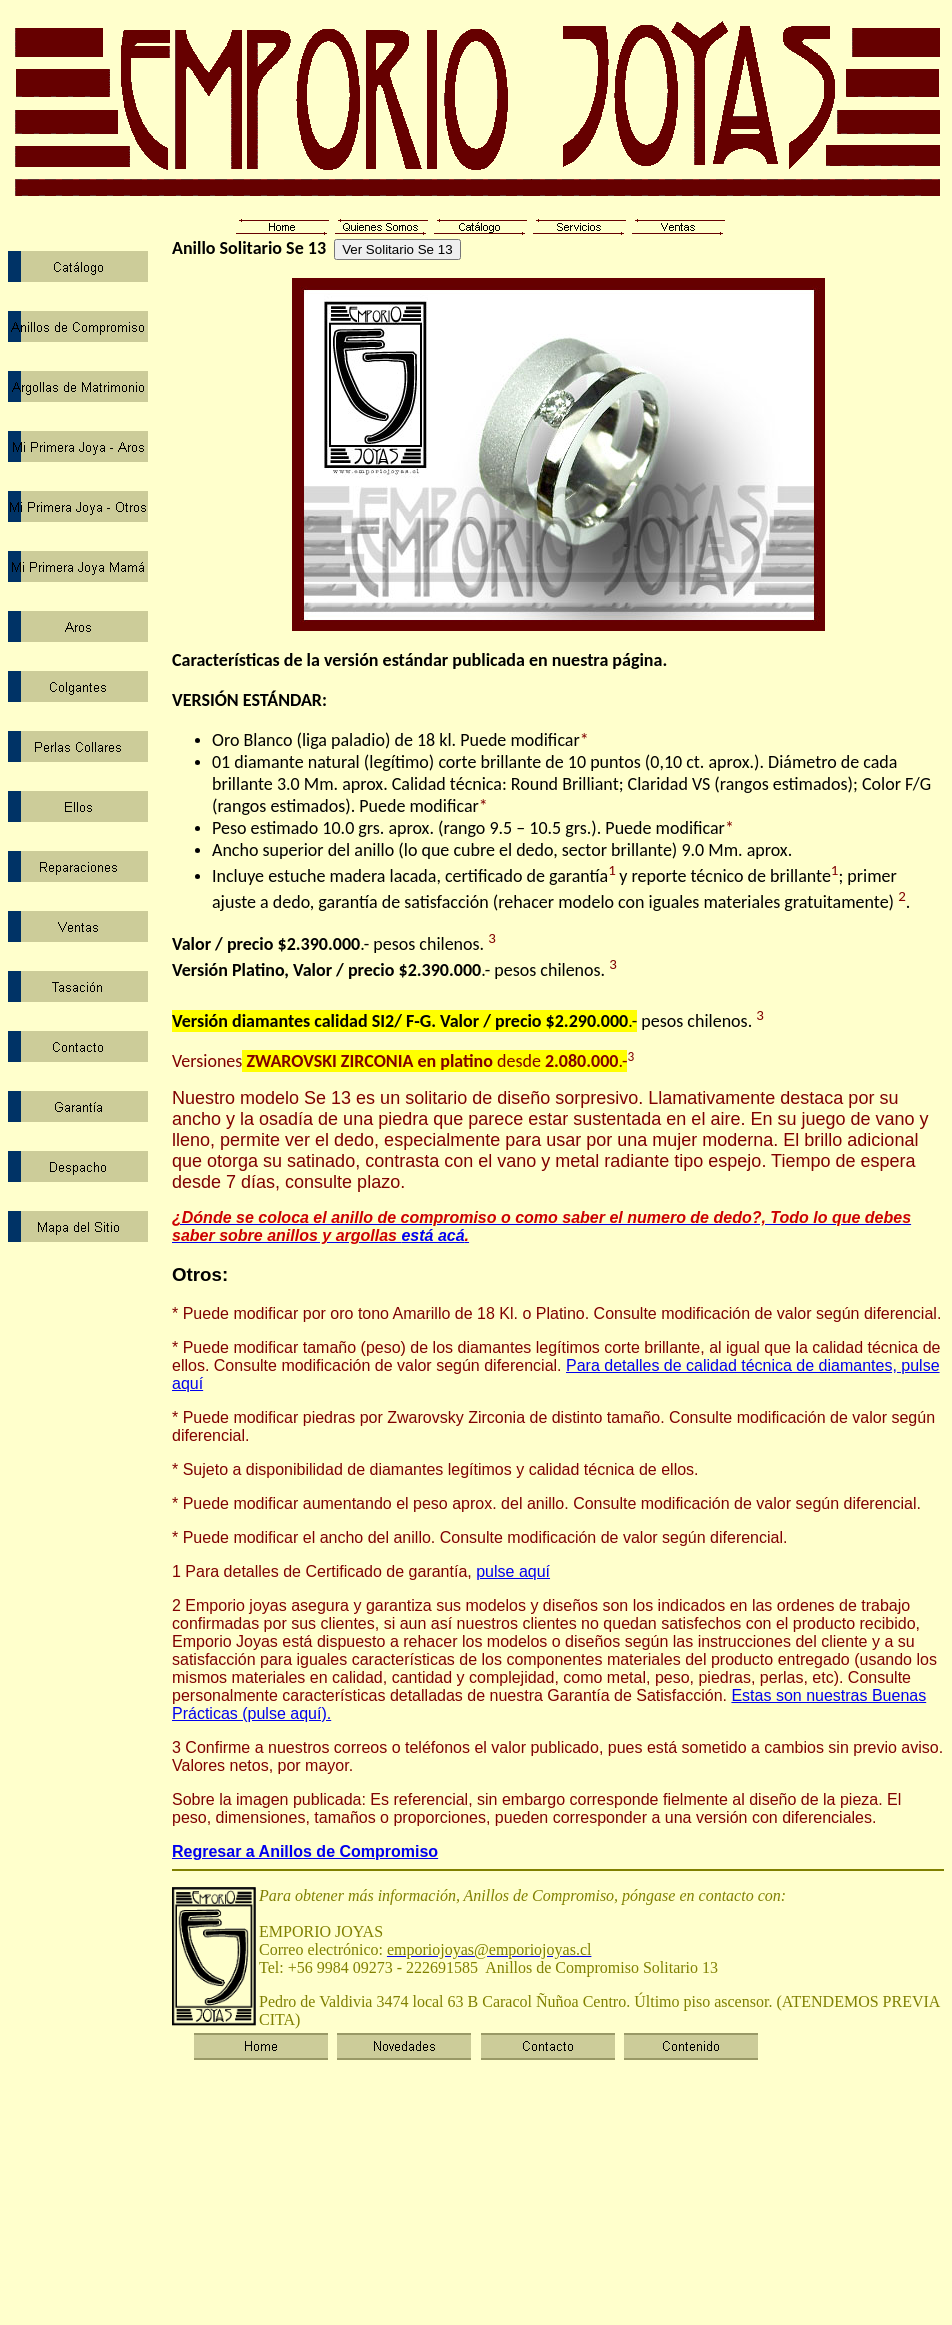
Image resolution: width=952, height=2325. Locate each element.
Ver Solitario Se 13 (397, 249)
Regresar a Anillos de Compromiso (305, 1851)
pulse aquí (513, 1571)
